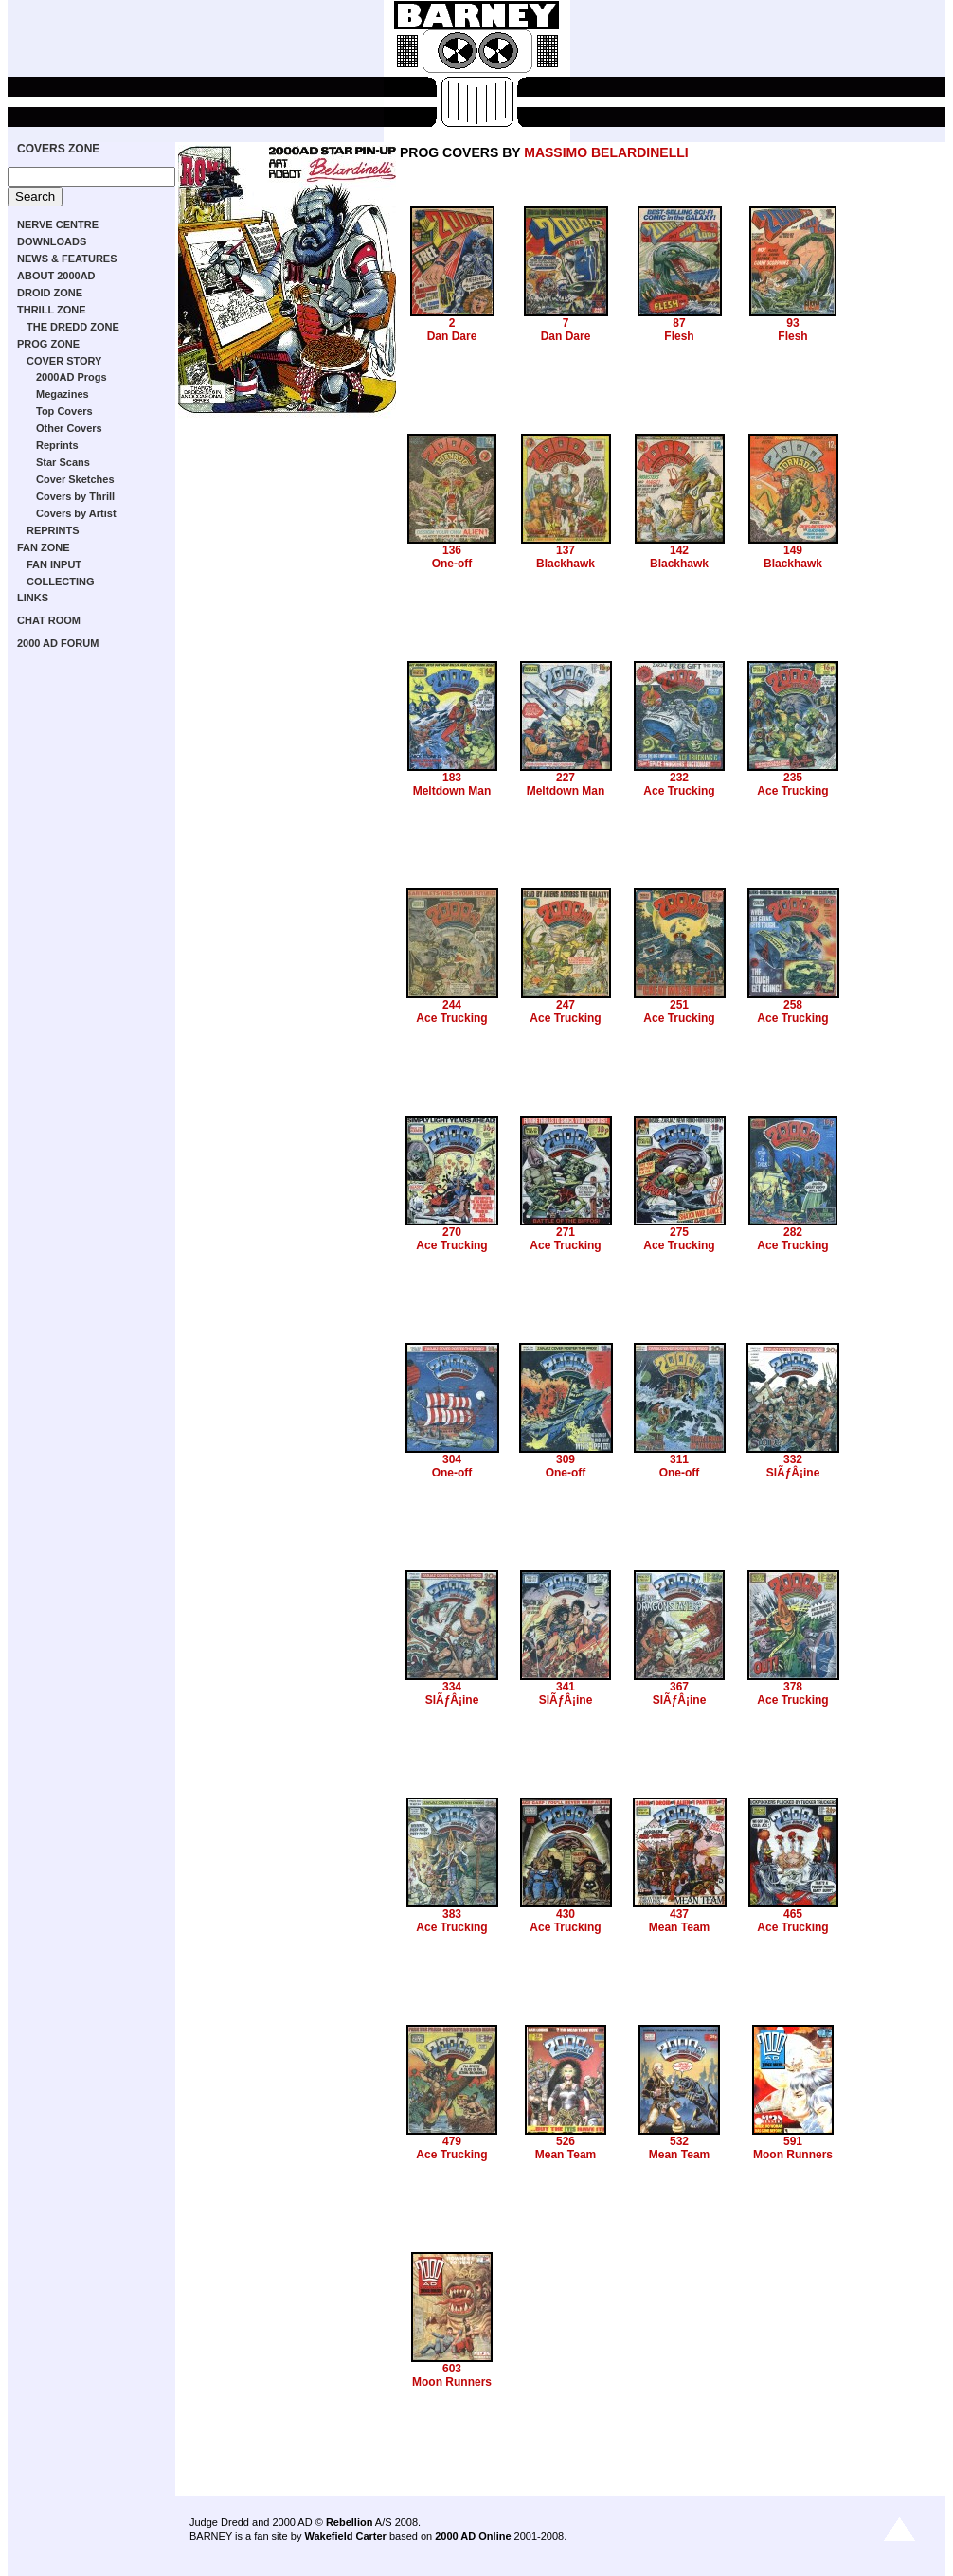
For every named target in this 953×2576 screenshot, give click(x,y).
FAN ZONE (43, 547)
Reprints (57, 445)
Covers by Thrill (75, 496)
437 (679, 1914)
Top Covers (64, 411)
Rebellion (349, 2522)
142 (679, 550)
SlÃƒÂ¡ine (793, 1472)
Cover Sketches (75, 479)
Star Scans (63, 462)
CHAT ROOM (49, 620)
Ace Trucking (678, 790)
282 (792, 1232)
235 (792, 777)
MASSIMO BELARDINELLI (606, 152)
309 (565, 1459)
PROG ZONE (48, 343)
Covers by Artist (76, 513)
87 (679, 323)
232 (679, 777)
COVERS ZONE (58, 148)
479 (451, 2141)
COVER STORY (64, 361)
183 (451, 777)
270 (451, 1232)
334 (451, 1686)
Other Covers (69, 428)
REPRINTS (53, 530)
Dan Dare (452, 336)
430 (565, 1914)
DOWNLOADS (51, 241)
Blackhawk (565, 563)
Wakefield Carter (345, 2536)
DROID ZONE (49, 292)
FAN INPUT (54, 564)
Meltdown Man (452, 790)
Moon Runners (793, 2154)
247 (565, 1004)
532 (679, 2141)
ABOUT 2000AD (56, 275)
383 (451, 1914)
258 (792, 1004)
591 (792, 2141)
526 (565, 2141)
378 (792, 1686)
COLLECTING (61, 581)
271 (565, 1232)
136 (451, 550)
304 (451, 1459)
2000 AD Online (473, 2536)
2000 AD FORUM (58, 643)
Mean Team (679, 1927)
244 (451, 1004)
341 (565, 1686)
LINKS (32, 597)
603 (451, 2368)
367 (679, 1686)
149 (792, 550)
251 (679, 1004)
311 (679, 1459)
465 (792, 1914)
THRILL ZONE (51, 309)
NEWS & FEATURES (67, 258)
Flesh (678, 336)
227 (565, 777)
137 (565, 550)
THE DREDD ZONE (73, 326)
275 (679, 1232)
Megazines (62, 394)
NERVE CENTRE (58, 224)
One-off (452, 563)
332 (792, 1459)
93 (792, 323)
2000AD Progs (71, 377)
